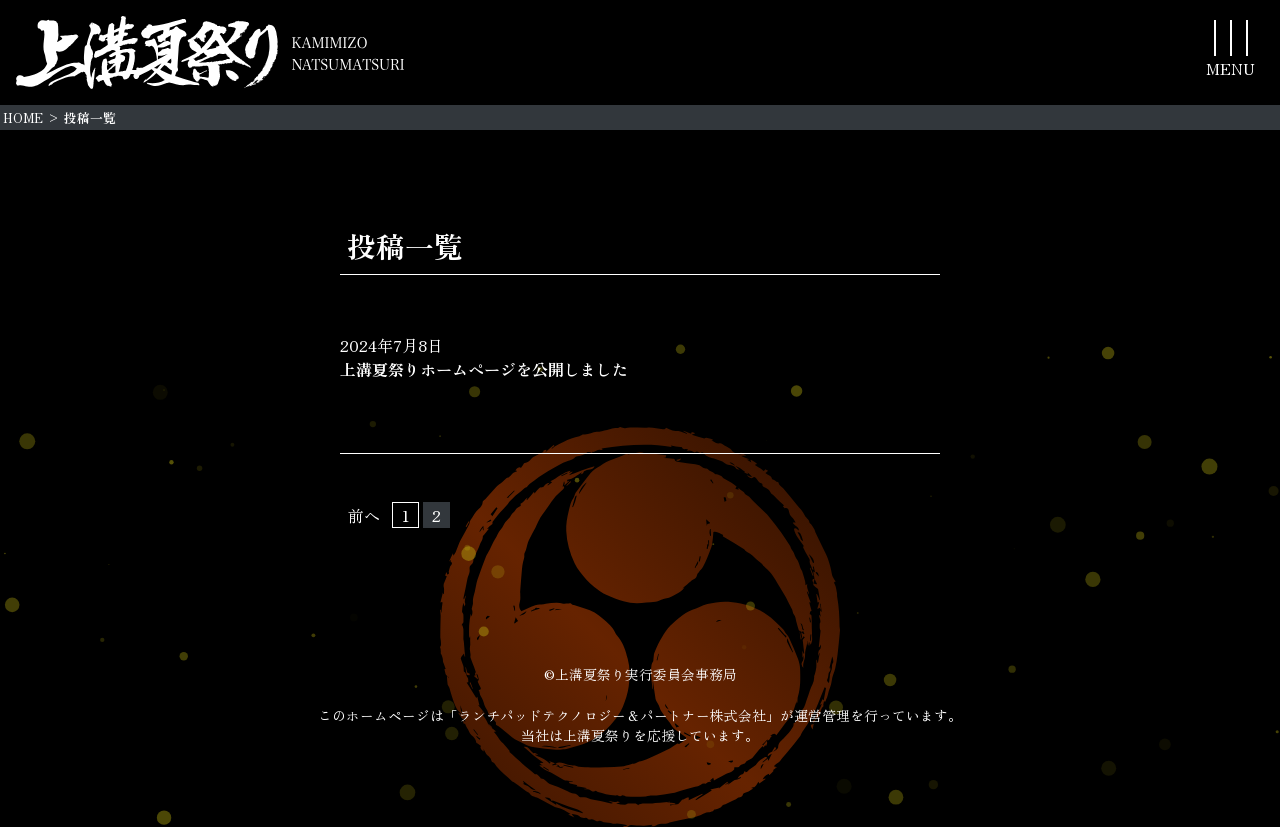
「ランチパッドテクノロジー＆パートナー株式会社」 (612, 715)
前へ (364, 515)
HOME (23, 117)
